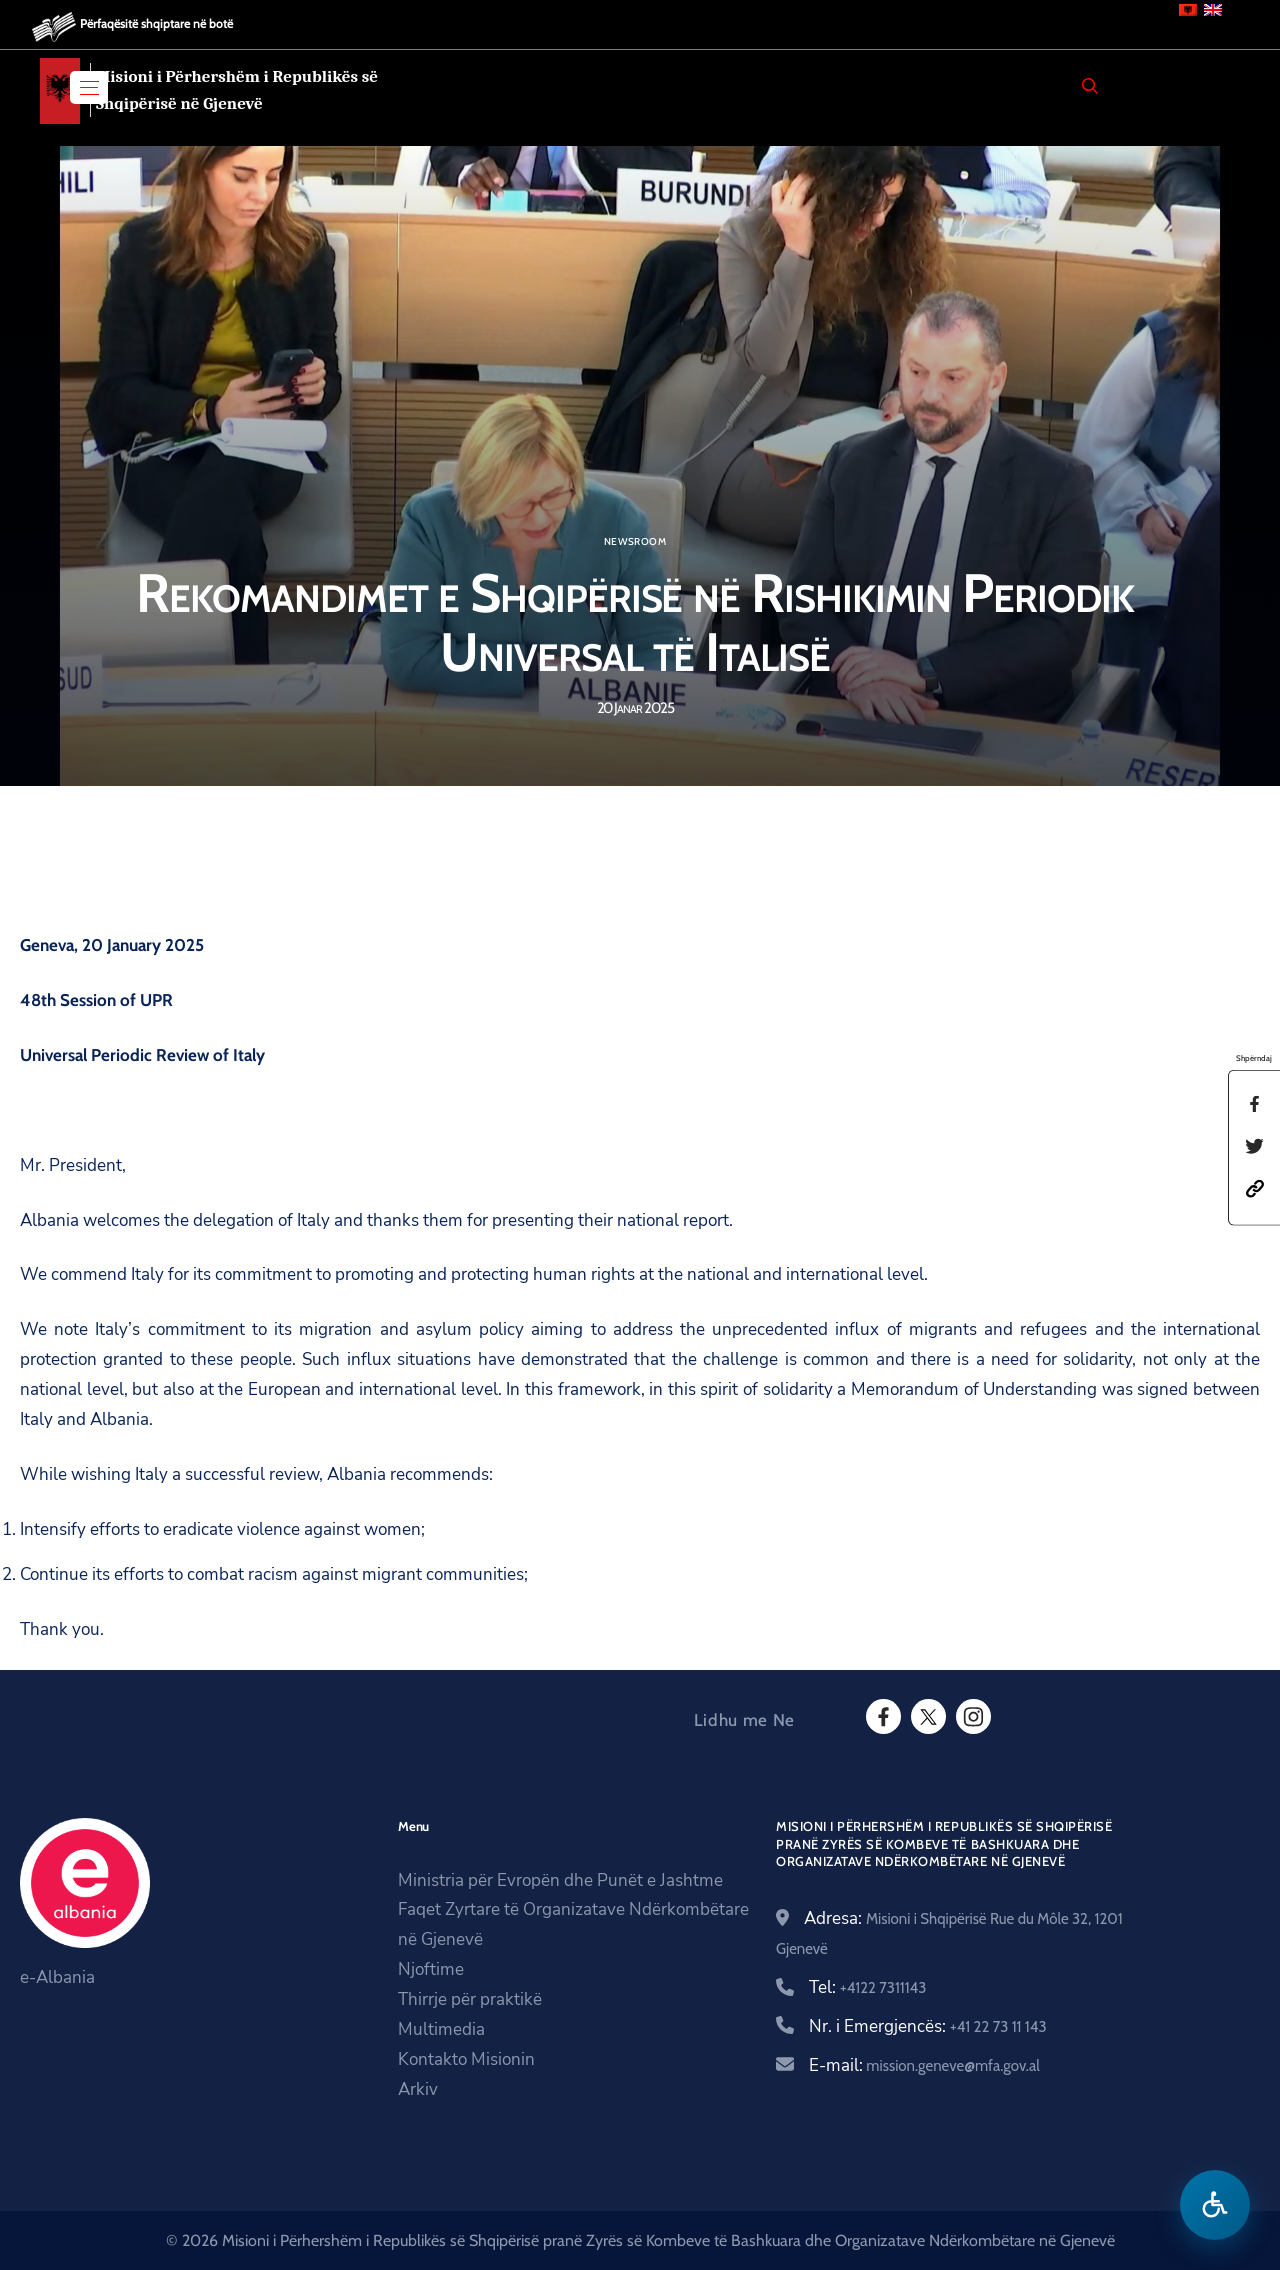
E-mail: (924, 2065)
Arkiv (418, 2089)
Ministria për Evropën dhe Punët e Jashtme (560, 1880)
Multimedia (441, 2029)
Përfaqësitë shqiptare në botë (156, 23)
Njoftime (431, 1969)
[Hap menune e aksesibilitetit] (1215, 2205)
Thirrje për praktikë (470, 1999)
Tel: (867, 1987)
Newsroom (635, 542)
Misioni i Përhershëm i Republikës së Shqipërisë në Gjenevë (237, 90)
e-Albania (57, 1977)
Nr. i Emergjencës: (928, 2026)
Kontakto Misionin (466, 2059)
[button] (1255, 1186)
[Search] (1090, 86)
